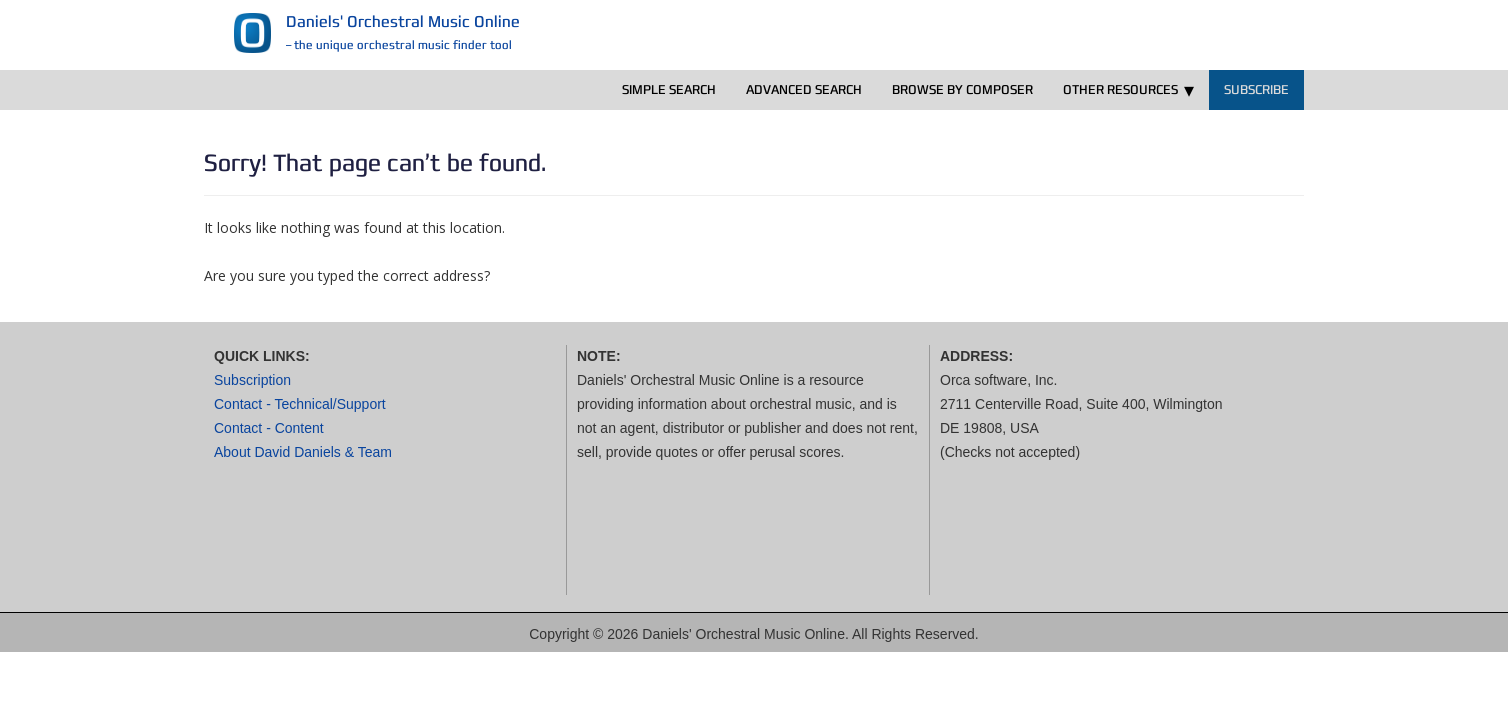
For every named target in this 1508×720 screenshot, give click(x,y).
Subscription (252, 380)
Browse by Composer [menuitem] (962, 89)
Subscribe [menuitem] (1256, 89)
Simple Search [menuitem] (669, 89)
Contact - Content (269, 428)
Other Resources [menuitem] (1120, 89)
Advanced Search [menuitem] (804, 89)
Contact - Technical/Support (300, 404)
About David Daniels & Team (303, 452)
